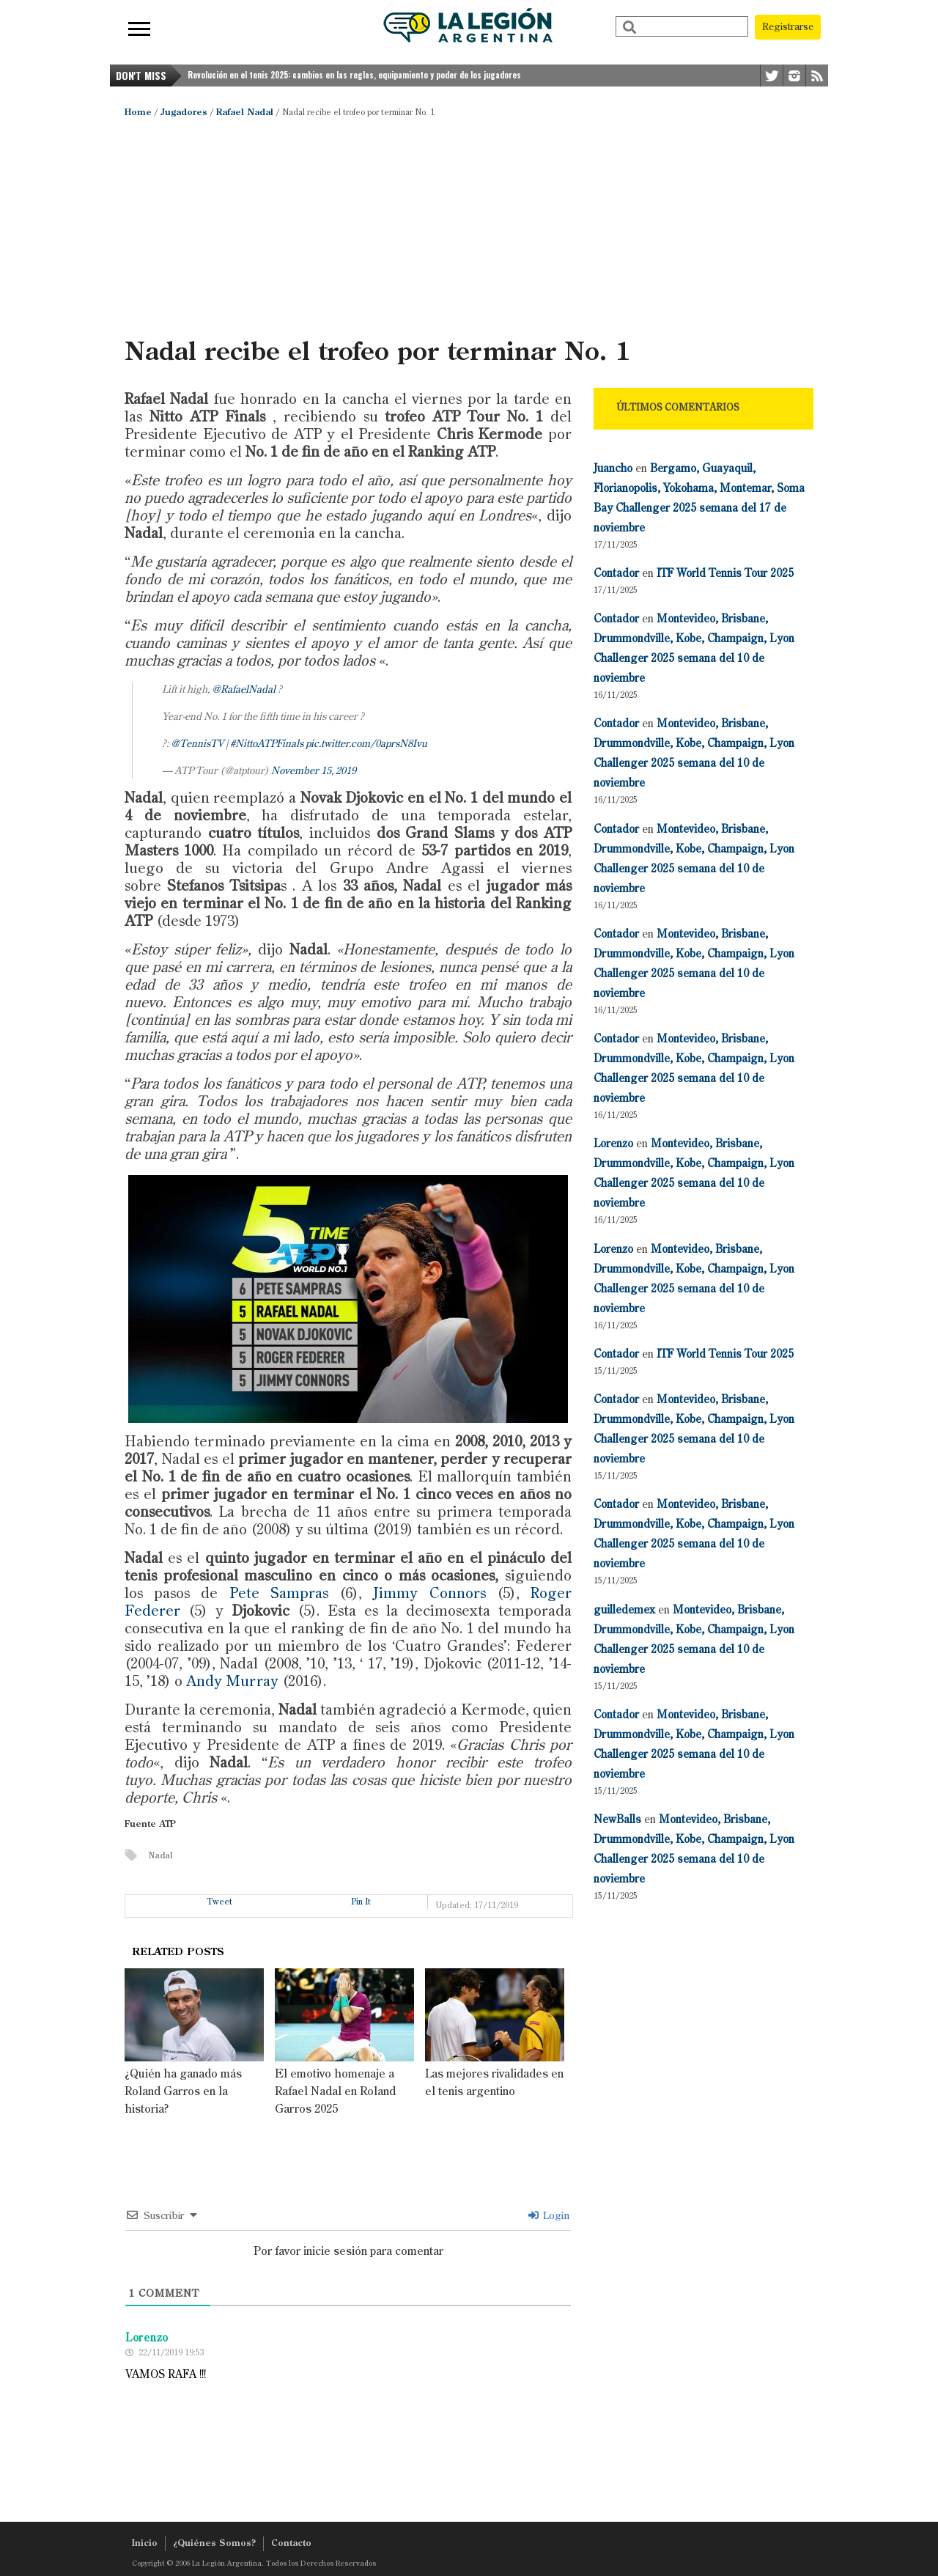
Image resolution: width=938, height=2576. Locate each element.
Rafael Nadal (244, 112)
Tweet (219, 1902)
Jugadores (183, 112)
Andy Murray (232, 1682)
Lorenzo (613, 1143)
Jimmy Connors (429, 1594)
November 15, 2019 (313, 771)
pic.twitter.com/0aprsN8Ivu (366, 744)
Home (138, 112)
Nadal (160, 1856)
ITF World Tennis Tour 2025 (725, 573)
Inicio (145, 2543)
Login (548, 2216)
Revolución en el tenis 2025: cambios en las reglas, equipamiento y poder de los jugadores (354, 75)
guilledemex (624, 1610)
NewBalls (617, 1819)
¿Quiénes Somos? (214, 2543)
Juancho (613, 468)
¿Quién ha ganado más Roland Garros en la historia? (183, 2092)
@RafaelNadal (244, 690)
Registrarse (787, 27)
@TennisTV (197, 744)
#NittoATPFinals (266, 744)
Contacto (291, 2543)
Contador (616, 573)
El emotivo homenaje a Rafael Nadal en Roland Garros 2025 (335, 2092)
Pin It (361, 1902)
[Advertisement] (469, 227)
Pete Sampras (278, 1594)
